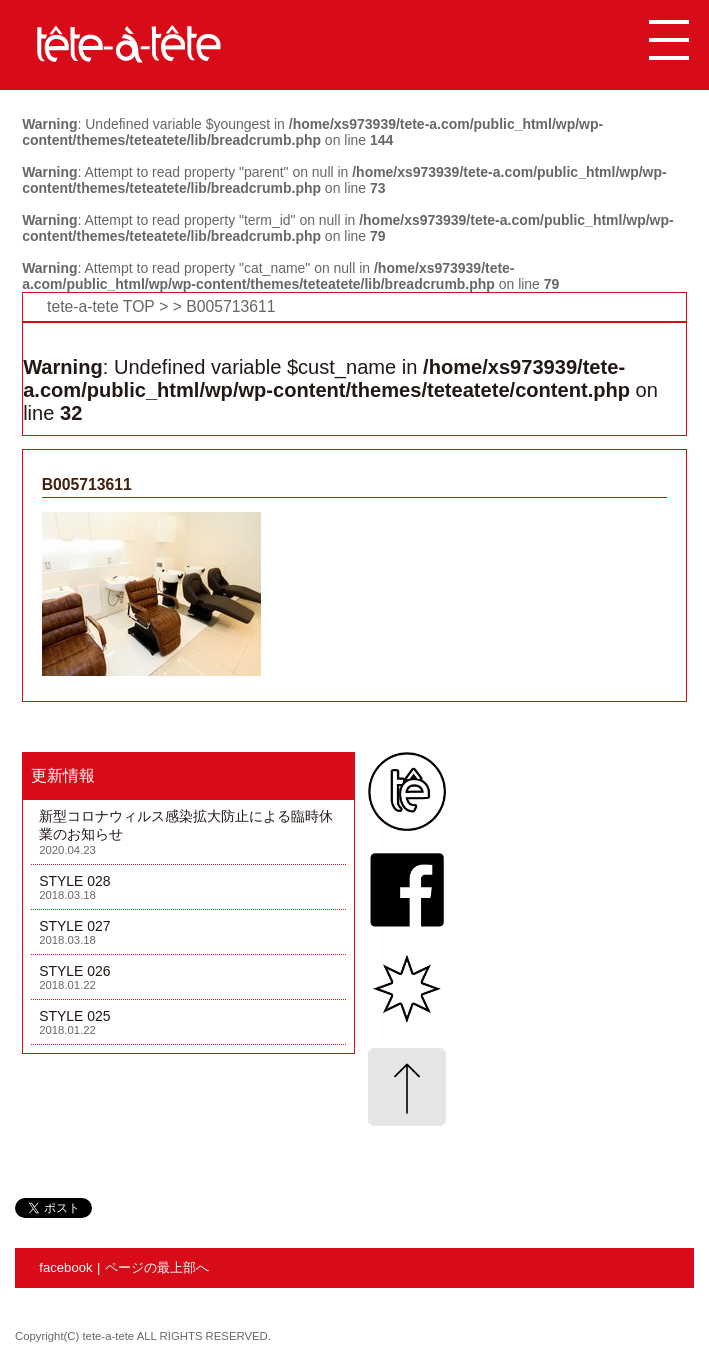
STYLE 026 (74, 971)
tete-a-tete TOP (101, 306)
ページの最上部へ (157, 1267)
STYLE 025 (74, 1016)
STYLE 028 (74, 881)
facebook (65, 1267)
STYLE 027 (74, 926)
